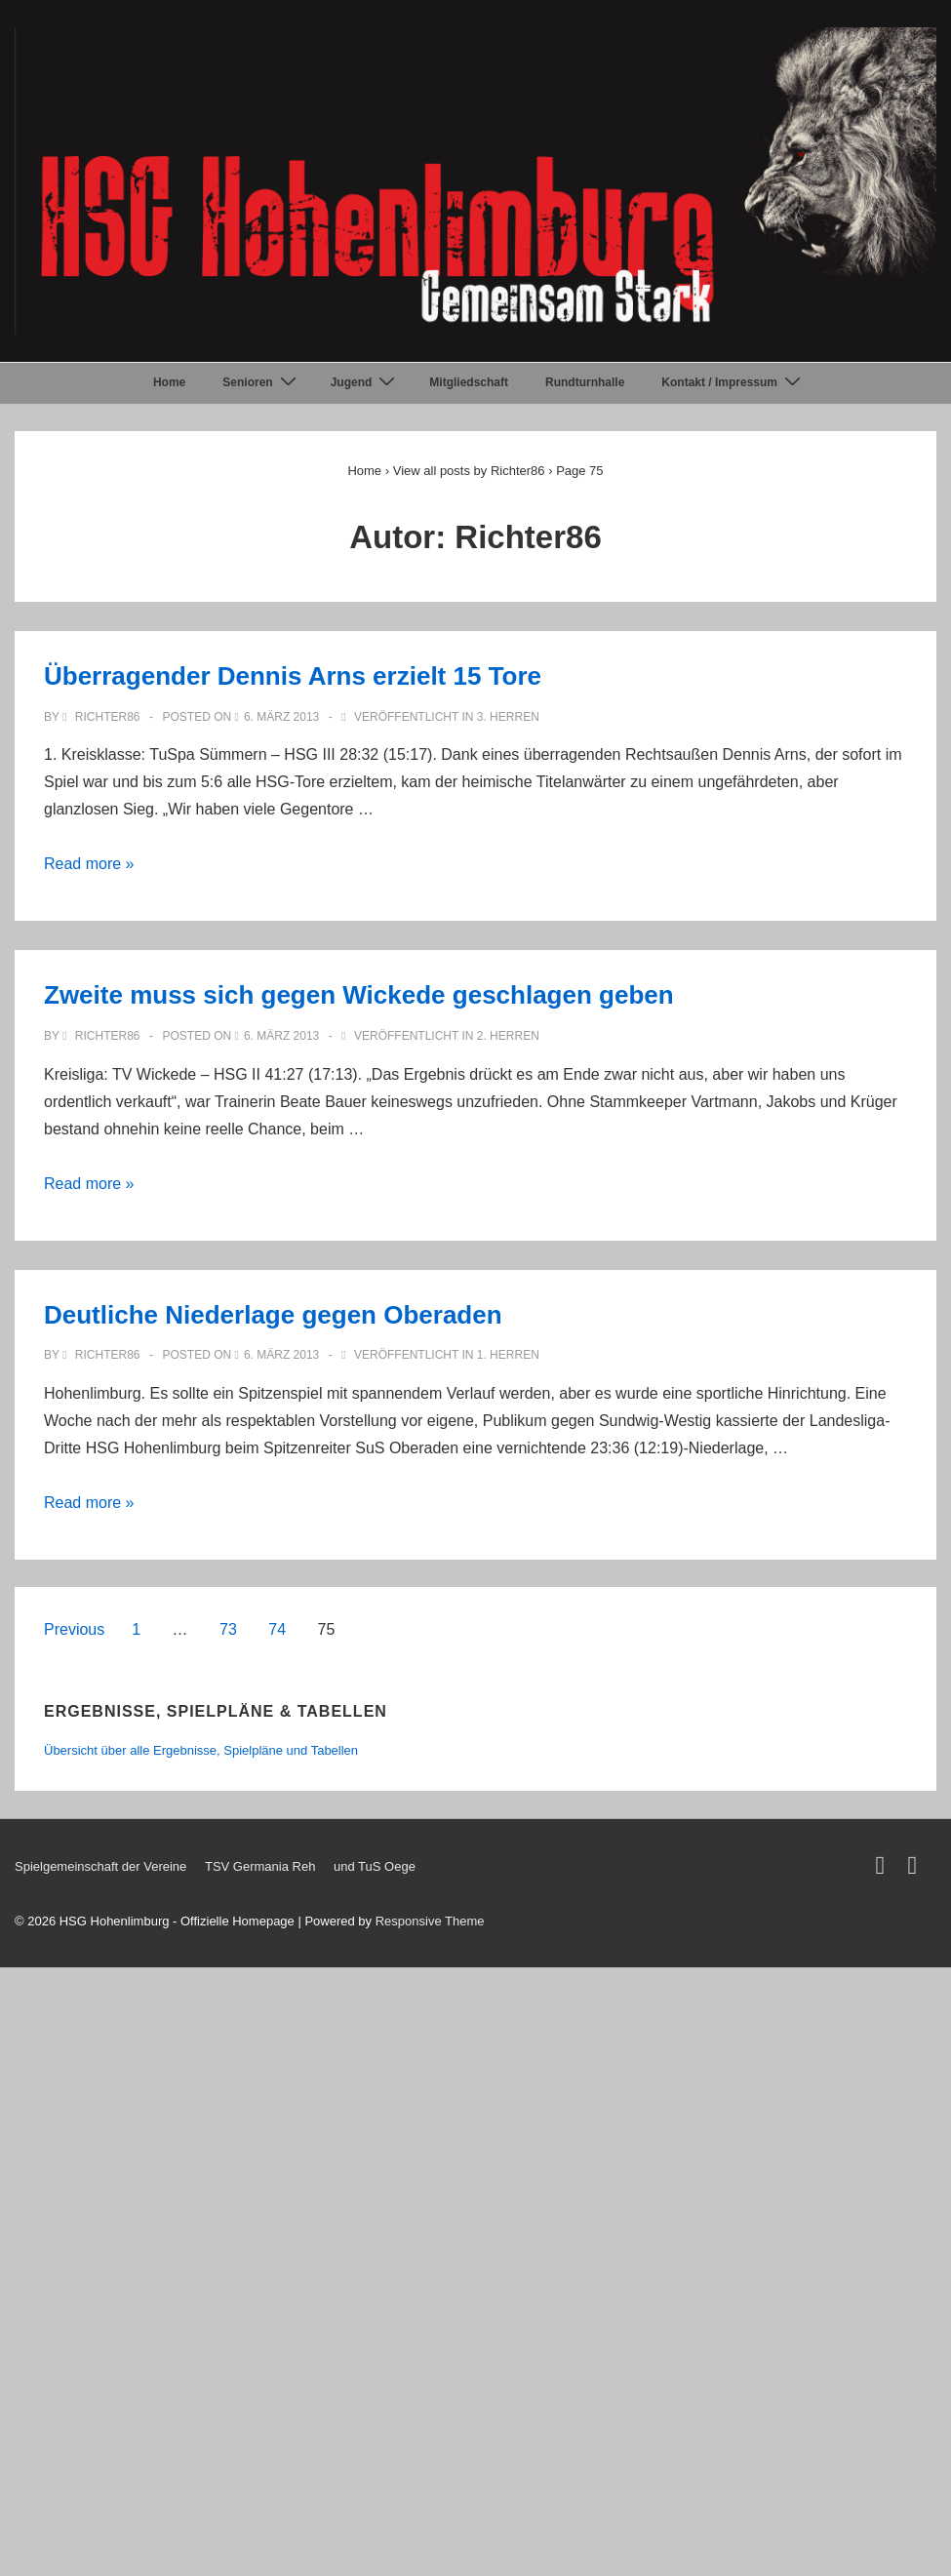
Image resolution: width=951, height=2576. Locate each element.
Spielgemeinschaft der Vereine (100, 1866)
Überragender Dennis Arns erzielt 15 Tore (292, 676)
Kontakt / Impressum (733, 382)
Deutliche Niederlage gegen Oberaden (273, 1314)
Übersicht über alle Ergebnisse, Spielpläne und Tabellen (201, 1750)
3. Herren (508, 717)
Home (169, 382)
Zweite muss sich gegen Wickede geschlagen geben (359, 995)
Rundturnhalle (584, 382)
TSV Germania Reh (260, 1866)
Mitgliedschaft (468, 382)
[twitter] (883, 1869)
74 (277, 1629)
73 (228, 1629)
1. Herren (508, 1355)
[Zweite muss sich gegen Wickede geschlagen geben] (281, 1036)
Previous (74, 1629)
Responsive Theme (430, 1921)
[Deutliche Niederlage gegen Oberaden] (281, 1355)
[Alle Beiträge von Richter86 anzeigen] (102, 717)
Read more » (89, 863)
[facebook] (915, 1869)
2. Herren (508, 1036)
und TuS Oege (375, 1866)
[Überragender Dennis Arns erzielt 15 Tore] (281, 717)
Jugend (366, 382)
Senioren (261, 382)
